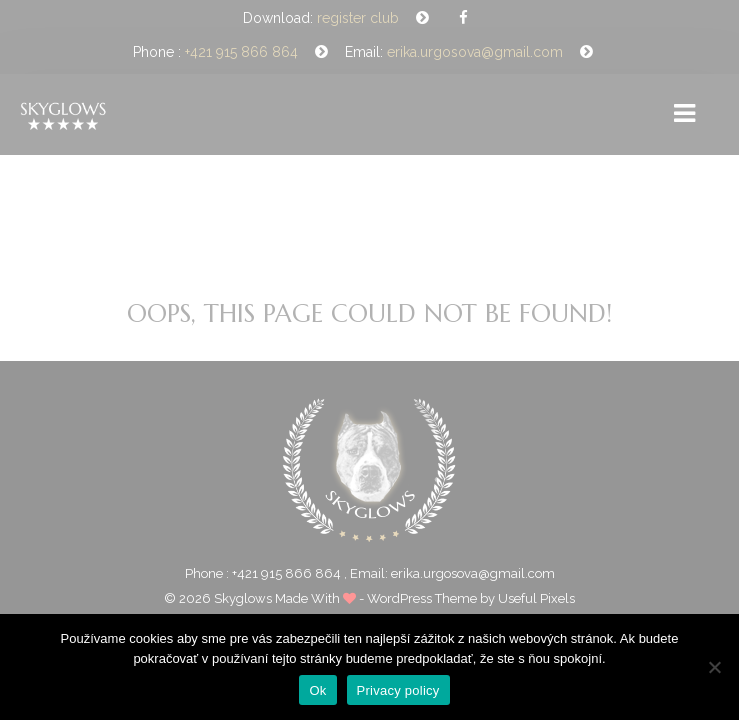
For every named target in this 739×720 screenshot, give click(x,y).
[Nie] (714, 667)
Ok (317, 690)
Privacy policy (398, 690)
